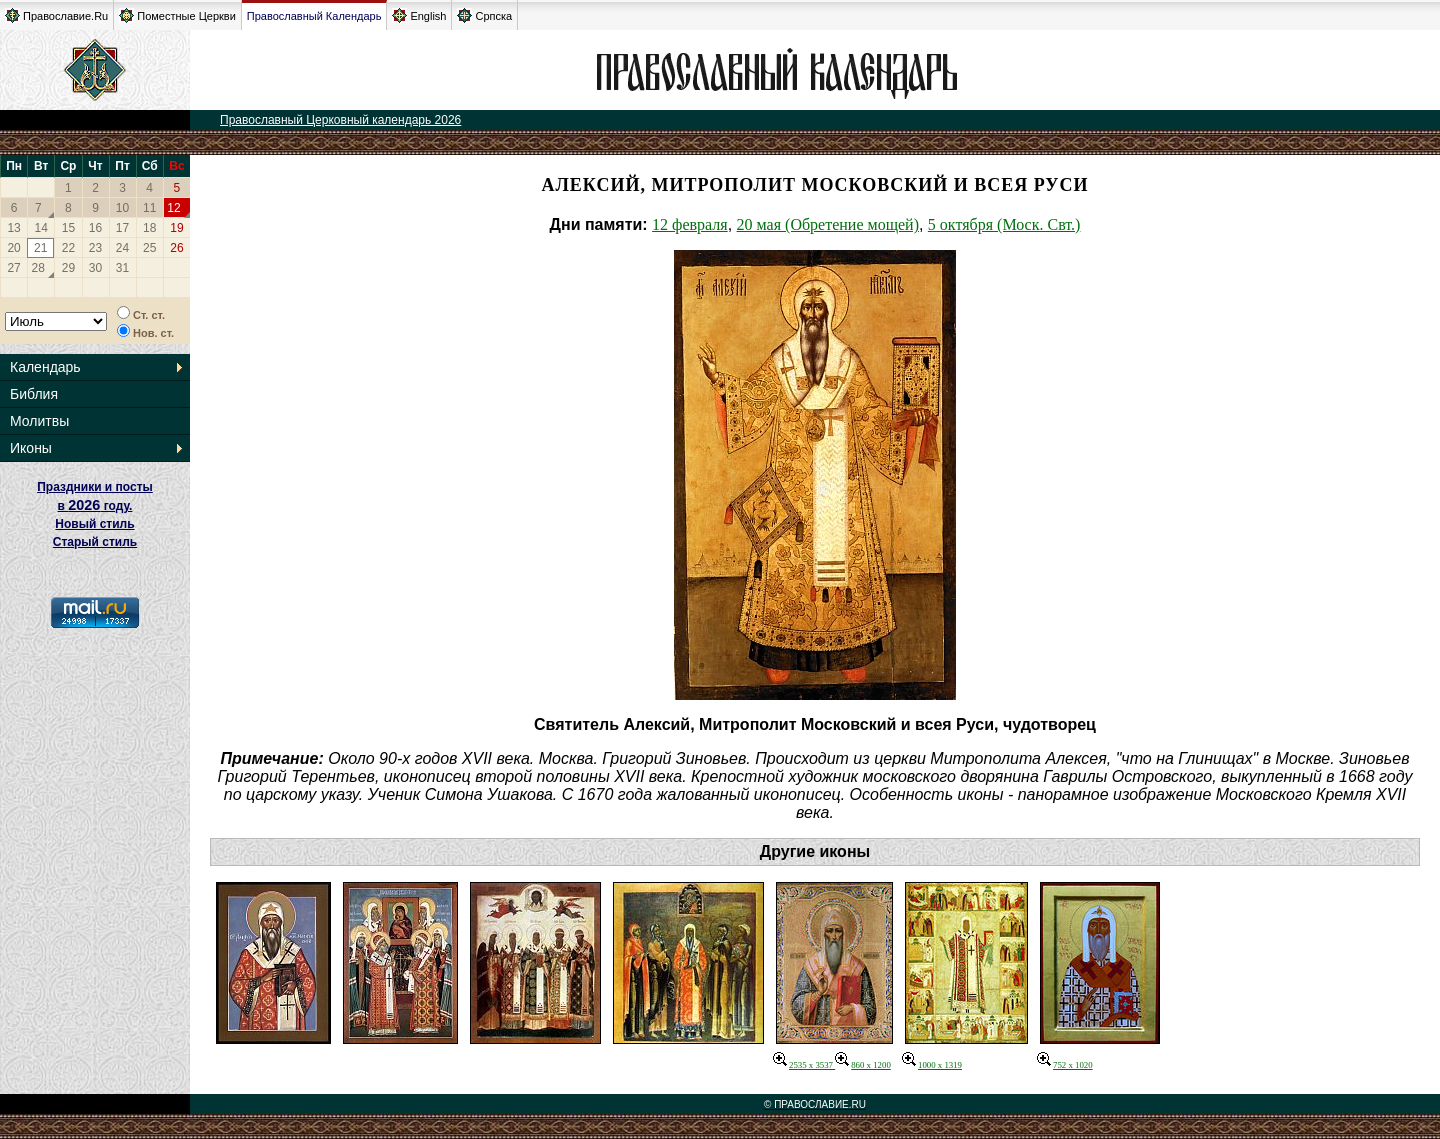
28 (38, 268)
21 (40, 248)
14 (41, 228)
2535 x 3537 (804, 1065)
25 (149, 248)
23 (95, 248)
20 (13, 248)
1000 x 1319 (932, 1065)
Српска (484, 15)
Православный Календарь (314, 16)
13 (13, 228)
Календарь (45, 367)
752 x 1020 (1065, 1065)
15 (68, 228)
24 (122, 248)
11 (149, 208)
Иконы (31, 448)
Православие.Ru (56, 15)
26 (176, 248)
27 (13, 268)
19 (176, 228)
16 (95, 228)
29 (68, 268)
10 (122, 208)
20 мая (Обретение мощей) (828, 224)
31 (122, 268)
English (419, 15)
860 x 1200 (863, 1065)
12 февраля (690, 224)
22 (68, 248)
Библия (34, 394)
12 (173, 208)
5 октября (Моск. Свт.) (1004, 224)
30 (95, 268)
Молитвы (39, 421)
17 (122, 228)
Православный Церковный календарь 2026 (340, 120)
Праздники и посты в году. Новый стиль (95, 505)
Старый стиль (95, 542)
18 (149, 228)
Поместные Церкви (177, 15)
